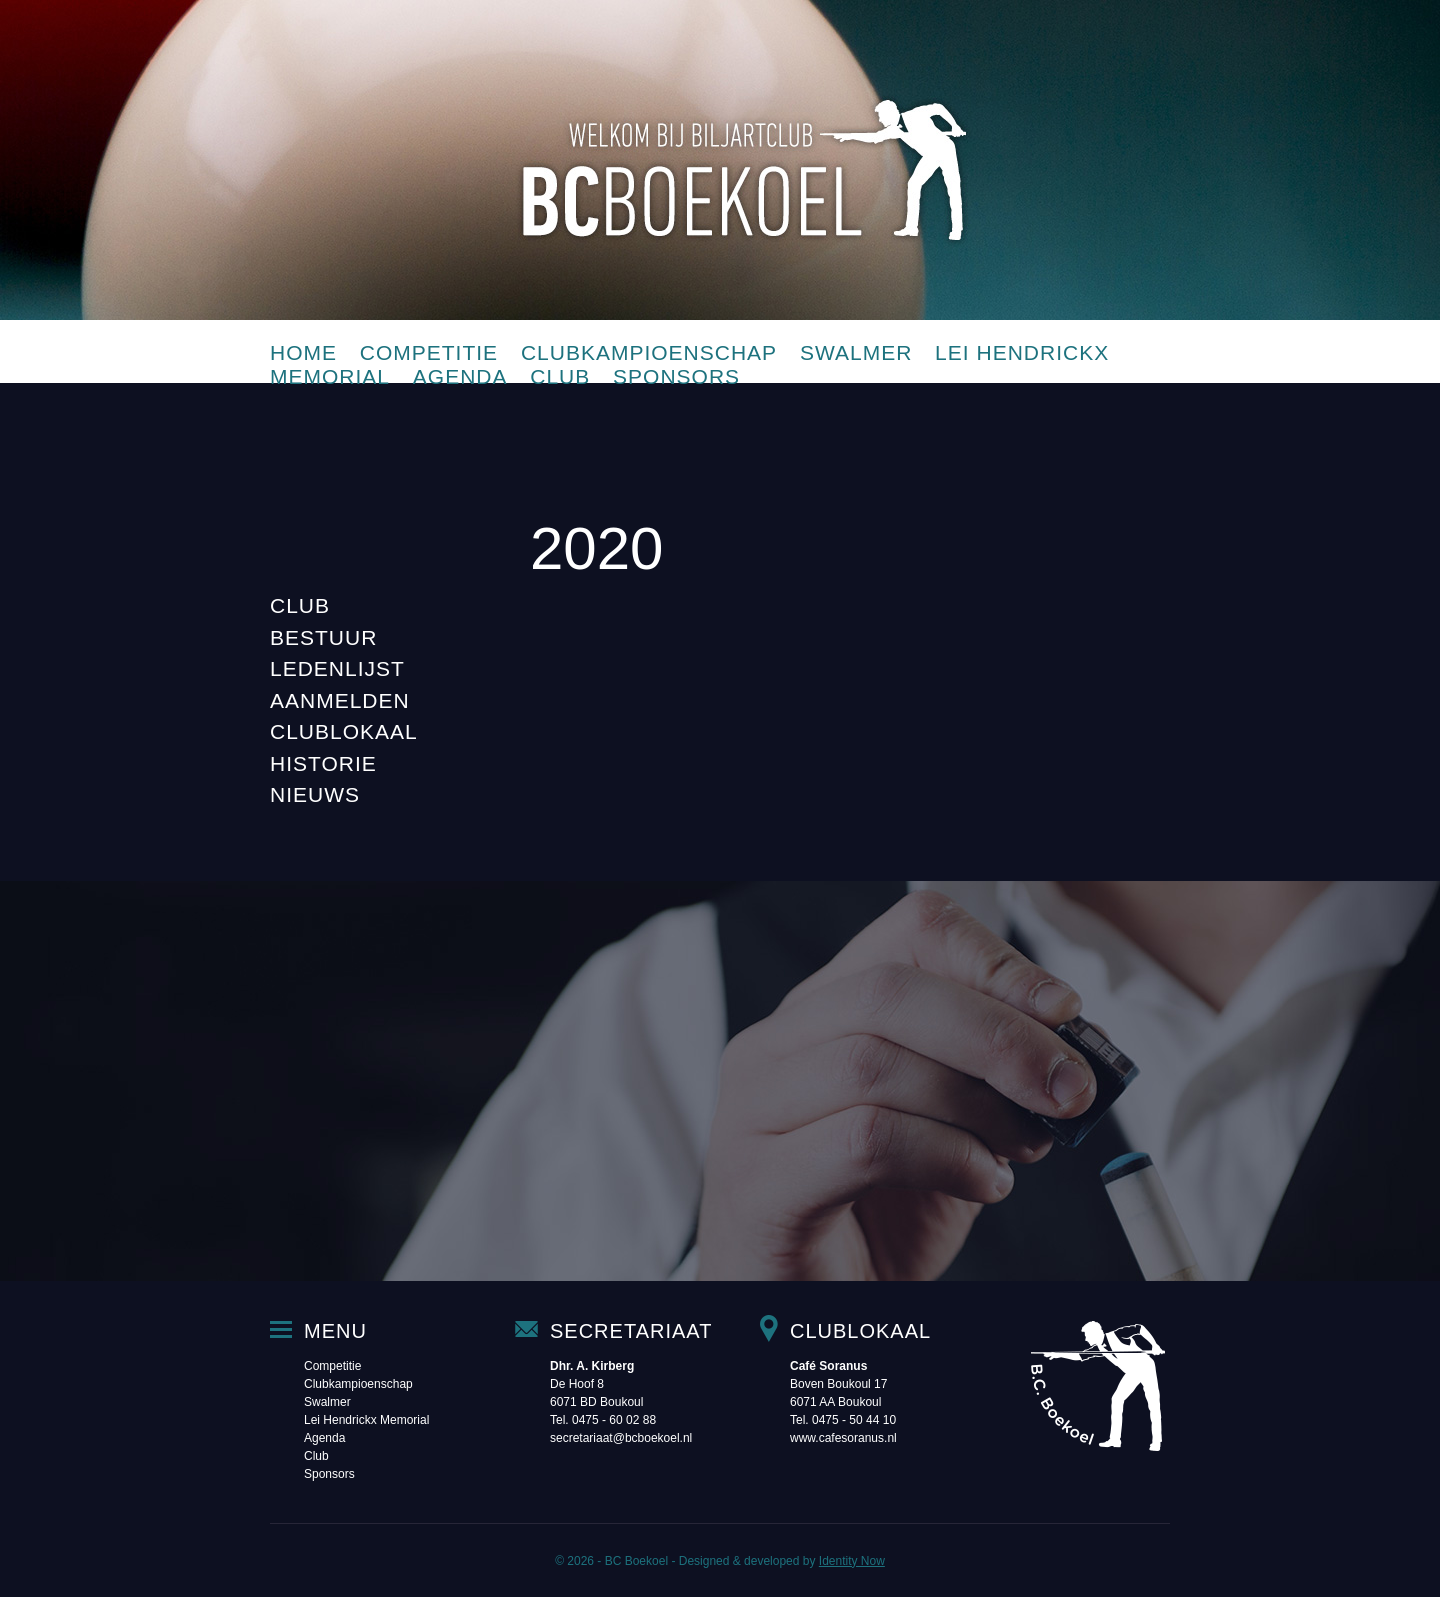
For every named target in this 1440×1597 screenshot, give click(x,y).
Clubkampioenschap (649, 352)
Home (303, 352)
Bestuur (323, 637)
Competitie (429, 352)
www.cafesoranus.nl (843, 1438)
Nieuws (315, 794)
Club (560, 376)
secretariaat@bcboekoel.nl (621, 1438)
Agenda (460, 376)
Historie (323, 763)
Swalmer (856, 352)
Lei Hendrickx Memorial (366, 1420)
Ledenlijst (337, 668)
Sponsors (676, 376)
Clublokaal (344, 731)
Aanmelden (340, 700)
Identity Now (852, 1561)
